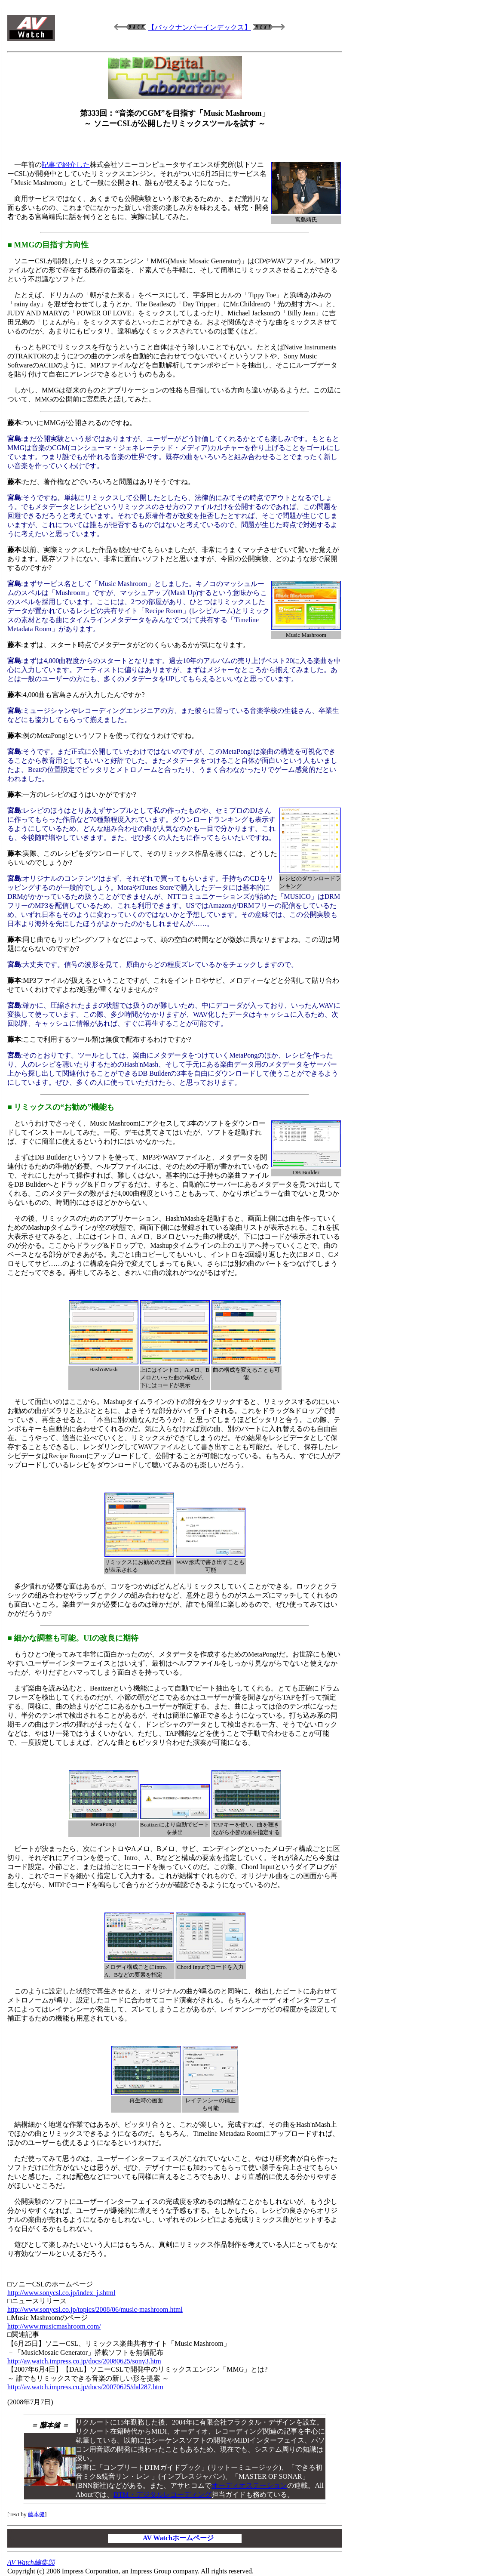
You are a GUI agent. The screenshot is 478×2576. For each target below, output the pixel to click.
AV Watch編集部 (31, 2562)
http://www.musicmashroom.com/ (54, 2326)
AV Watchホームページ (178, 2538)
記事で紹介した (66, 164)
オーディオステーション (249, 2485)
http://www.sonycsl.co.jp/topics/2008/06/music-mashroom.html (95, 2309)
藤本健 (36, 2514)
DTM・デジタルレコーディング (162, 2494)
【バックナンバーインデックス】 (199, 27)
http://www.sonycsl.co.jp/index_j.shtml (61, 2292)
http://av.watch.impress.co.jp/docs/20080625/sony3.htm (84, 2361)
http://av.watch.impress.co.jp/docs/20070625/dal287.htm (85, 2387)
